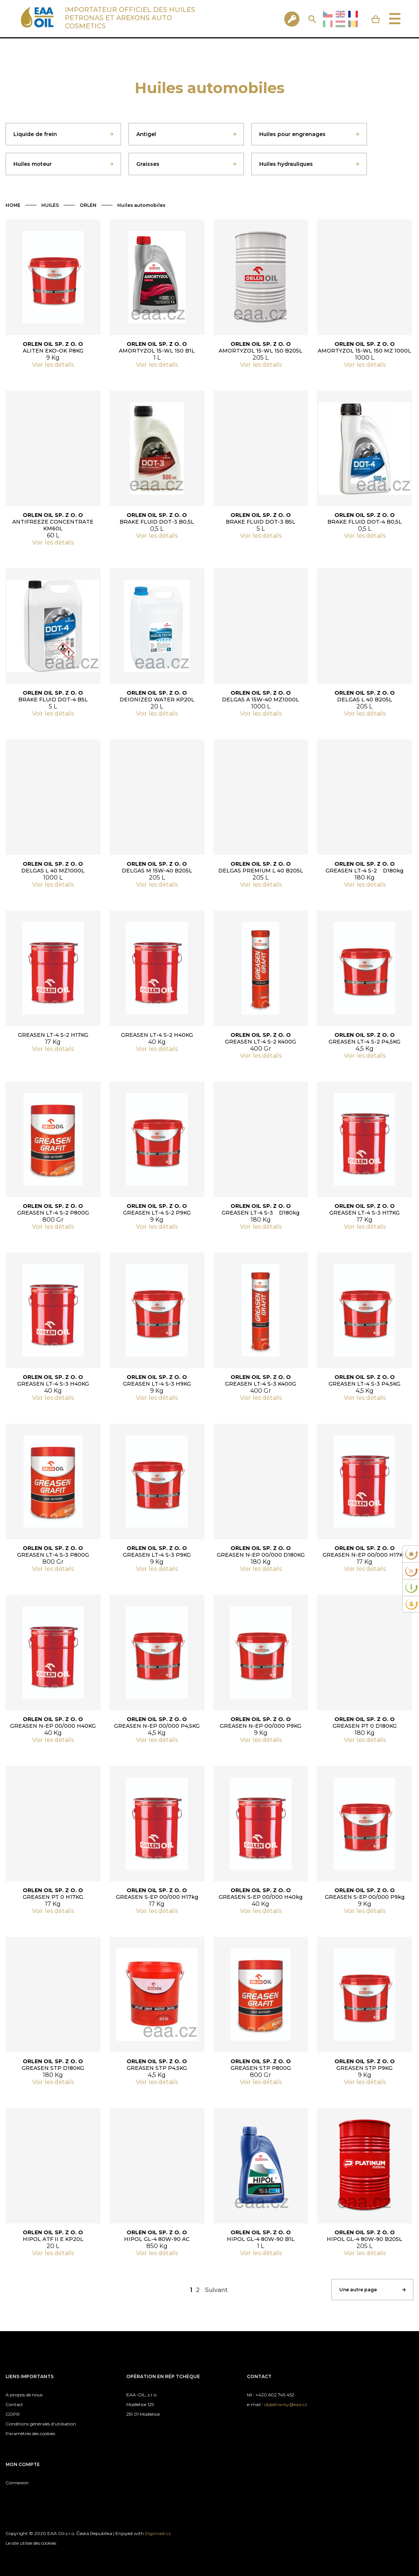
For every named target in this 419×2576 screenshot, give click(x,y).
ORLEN (88, 205)
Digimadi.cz (158, 2533)
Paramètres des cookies (30, 2433)
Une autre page (358, 2289)
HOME (13, 205)
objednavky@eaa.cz (285, 2404)
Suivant (216, 2290)
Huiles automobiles (141, 205)
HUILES (50, 205)
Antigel (146, 134)
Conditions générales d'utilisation (41, 2424)
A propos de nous (24, 2394)
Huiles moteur (32, 164)
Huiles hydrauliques (286, 164)
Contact (14, 2404)
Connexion (17, 2482)
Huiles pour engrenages (292, 134)
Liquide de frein (35, 134)
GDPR (13, 2414)
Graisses (147, 164)
